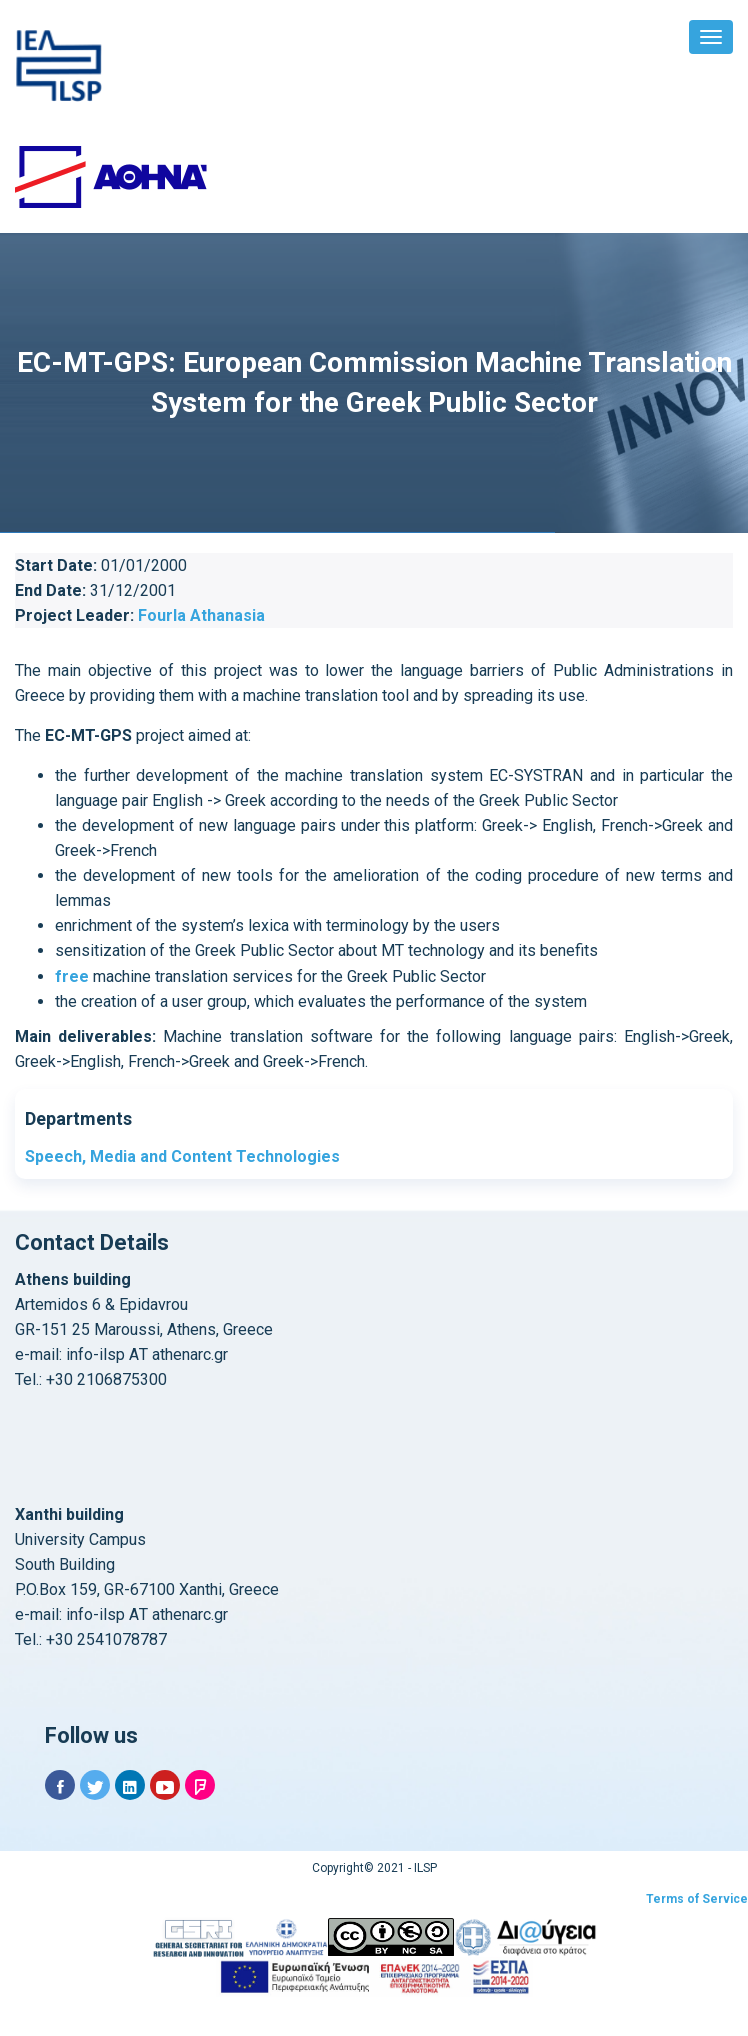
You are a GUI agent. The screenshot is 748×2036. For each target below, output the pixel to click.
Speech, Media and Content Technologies (182, 1156)
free (72, 976)
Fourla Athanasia (201, 615)
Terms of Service (697, 1899)
